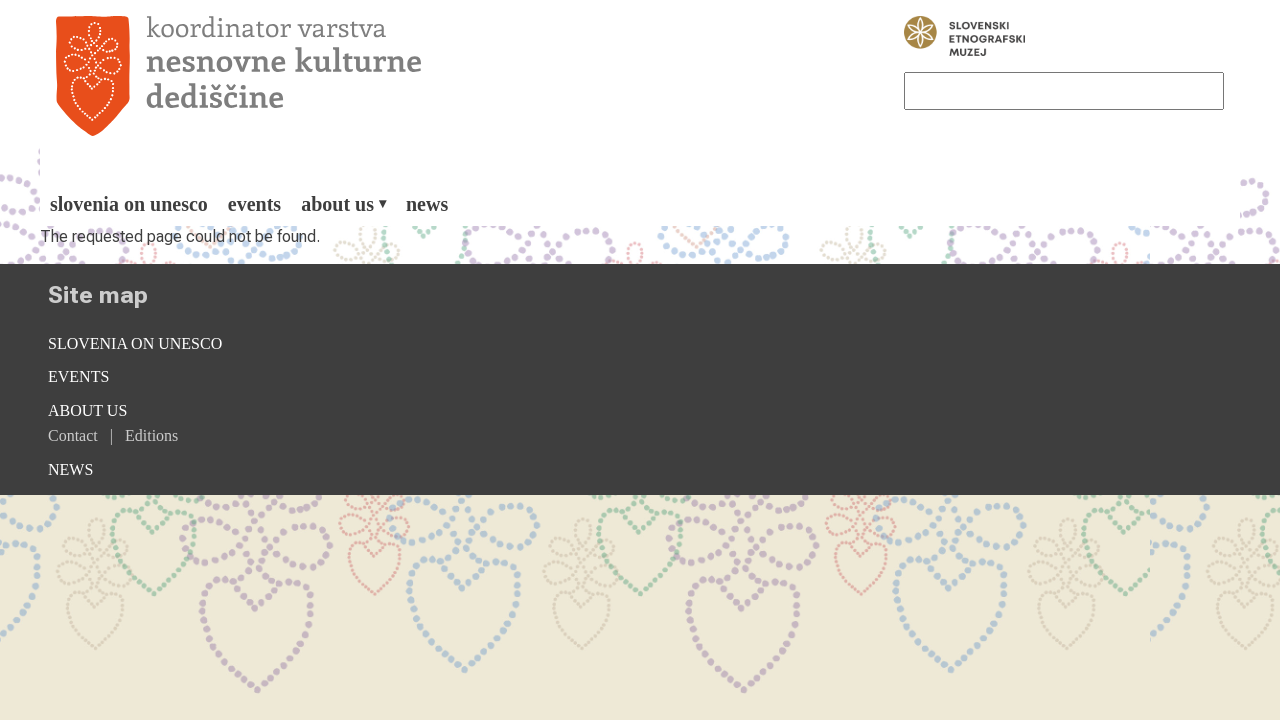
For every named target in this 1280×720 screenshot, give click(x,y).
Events (254, 204)
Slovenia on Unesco (129, 204)
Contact (73, 435)
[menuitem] (129, 204)
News (427, 204)
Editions (151, 435)
